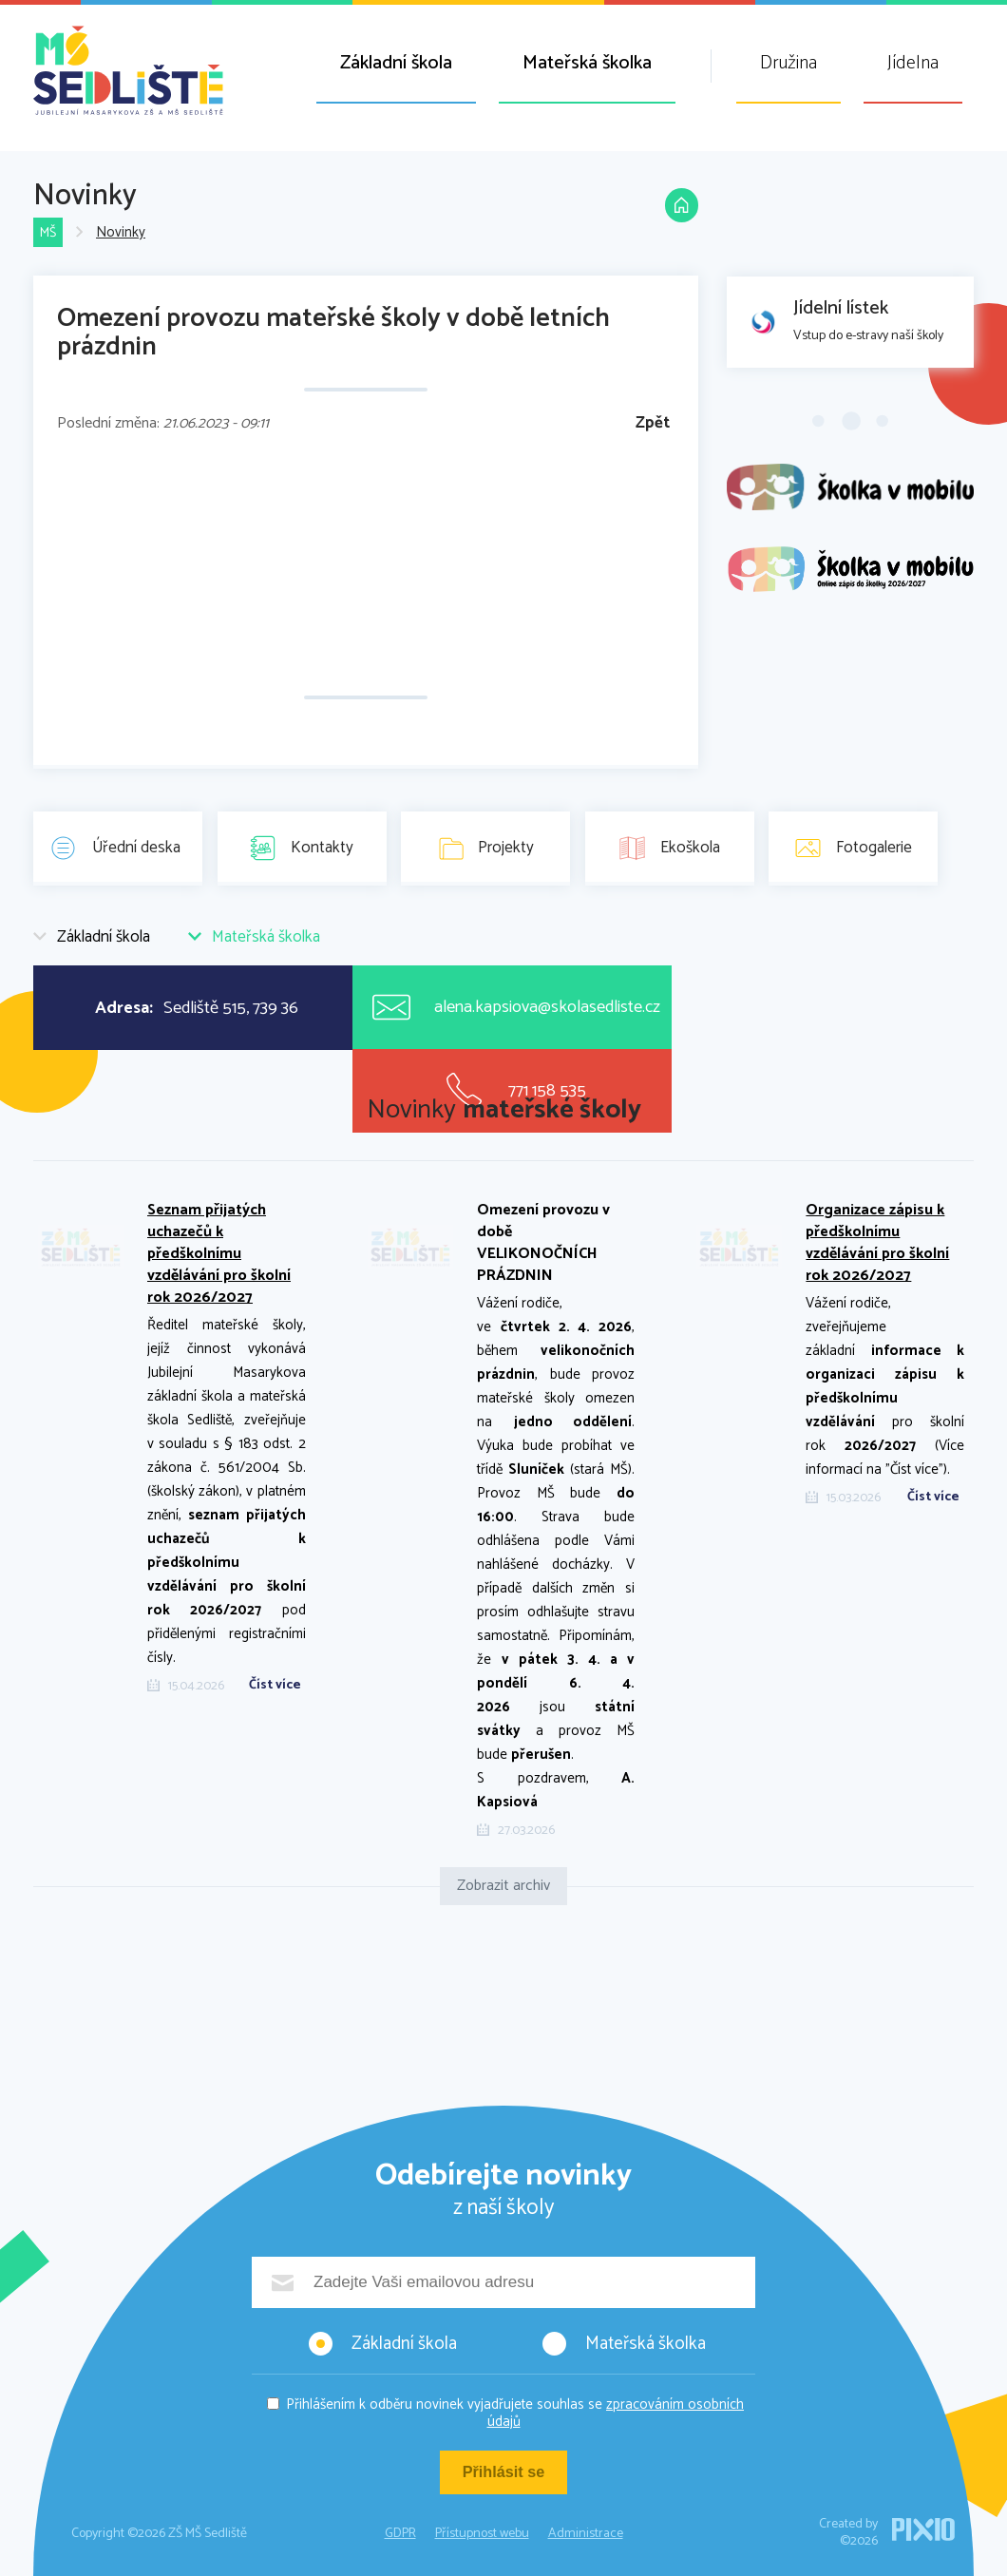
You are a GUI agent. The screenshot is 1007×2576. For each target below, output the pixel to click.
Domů (679, 211)
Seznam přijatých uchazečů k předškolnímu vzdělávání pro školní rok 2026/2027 (219, 1253)
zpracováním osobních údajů (616, 2413)
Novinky (122, 233)
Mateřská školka (587, 63)
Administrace (585, 2534)
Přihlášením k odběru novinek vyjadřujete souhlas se (515, 2413)
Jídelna (913, 63)
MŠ (49, 233)
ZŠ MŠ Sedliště (128, 70)
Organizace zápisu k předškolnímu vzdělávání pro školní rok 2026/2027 (877, 1242)
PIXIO (923, 2529)
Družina (788, 63)
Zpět (653, 423)
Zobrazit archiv (503, 1886)
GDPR (400, 2534)
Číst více (275, 1685)
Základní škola (396, 63)
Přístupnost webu (482, 2534)
